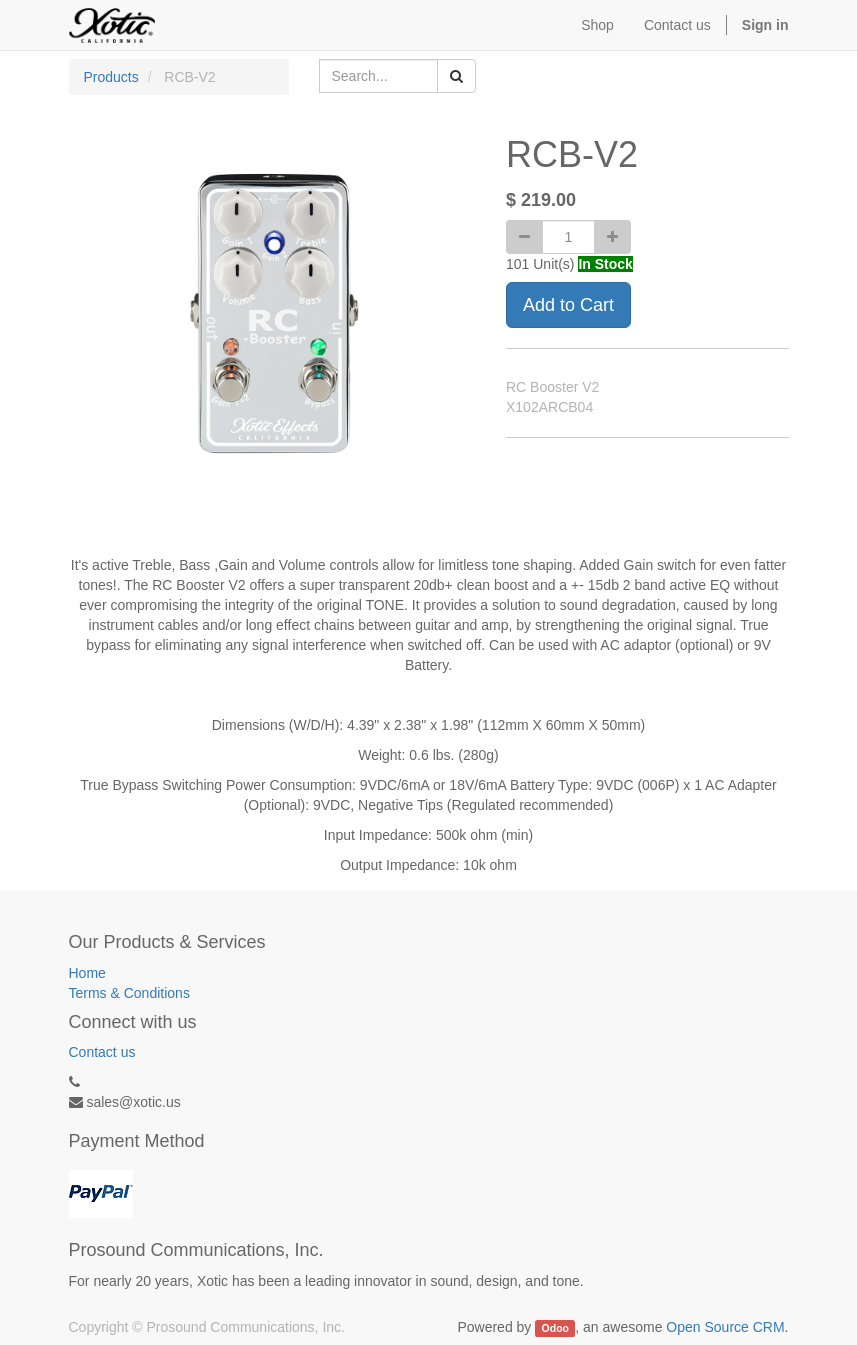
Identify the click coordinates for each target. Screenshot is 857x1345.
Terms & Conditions (129, 993)
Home (87, 973)
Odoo (555, 1328)
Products (111, 77)
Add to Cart (568, 305)
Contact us (102, 1052)
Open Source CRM (725, 1327)
